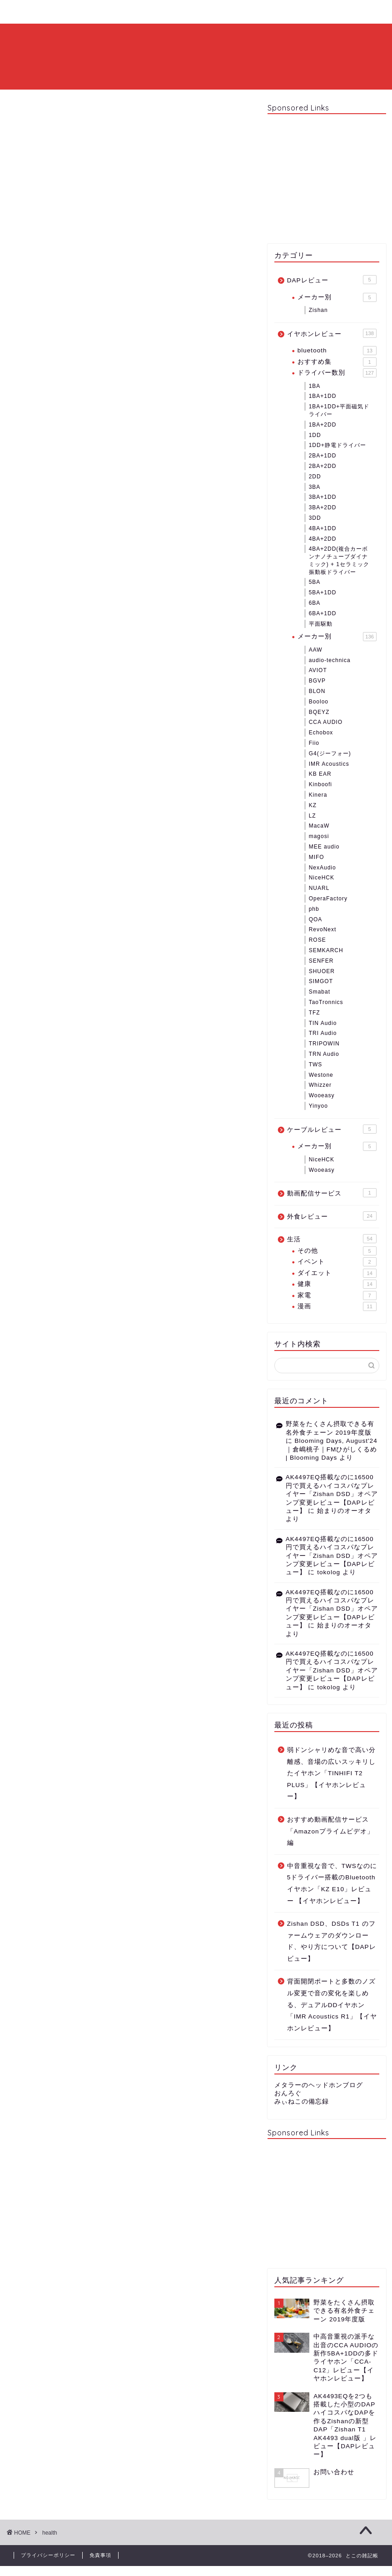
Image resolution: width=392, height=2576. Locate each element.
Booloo (318, 701)
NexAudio (322, 867)
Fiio (314, 743)
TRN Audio (324, 1054)
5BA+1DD (323, 592)
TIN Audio (323, 1023)
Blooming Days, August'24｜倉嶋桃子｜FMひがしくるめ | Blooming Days (331, 1449)
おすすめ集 (337, 362)
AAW (316, 650)
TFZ (314, 1012)
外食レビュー (332, 1215)
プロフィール (84, 12)
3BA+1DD (323, 497)
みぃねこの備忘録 (301, 2101)
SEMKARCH (326, 950)
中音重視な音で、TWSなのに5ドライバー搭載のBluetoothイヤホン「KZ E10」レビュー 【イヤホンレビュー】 (332, 1883)
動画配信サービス (332, 1192)
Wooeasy (322, 1095)
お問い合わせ (147, 12)
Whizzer (320, 1085)
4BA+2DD (323, 539)
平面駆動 (320, 624)
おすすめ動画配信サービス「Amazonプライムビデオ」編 (330, 1831)
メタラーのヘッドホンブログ (318, 2085)
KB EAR (320, 774)
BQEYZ (319, 712)
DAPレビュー (332, 279)
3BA (315, 487)
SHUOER (322, 971)
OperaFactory (328, 898)
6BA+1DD (323, 613)
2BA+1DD (323, 455)
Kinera (318, 795)
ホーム (30, 12)
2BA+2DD (323, 466)
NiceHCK (321, 877)
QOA (316, 919)
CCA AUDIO (325, 722)
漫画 (337, 1306)
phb (314, 909)
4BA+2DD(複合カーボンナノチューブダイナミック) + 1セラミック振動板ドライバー (339, 560)
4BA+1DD (323, 528)
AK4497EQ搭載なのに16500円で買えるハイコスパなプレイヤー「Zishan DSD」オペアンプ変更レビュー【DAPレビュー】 (332, 1494)
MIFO (316, 857)
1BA (315, 386)
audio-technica (330, 660)
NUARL (319, 888)
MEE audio (324, 847)
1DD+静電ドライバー (337, 445)
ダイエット (337, 1273)
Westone (321, 1075)
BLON (317, 691)
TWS (316, 1064)
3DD (315, 518)
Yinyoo (318, 1106)
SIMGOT (321, 981)
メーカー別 (337, 297)
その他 (337, 1250)
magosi (319, 836)
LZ (312, 816)
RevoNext (323, 929)
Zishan (318, 310)
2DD (315, 476)
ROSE (317, 940)
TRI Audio (323, 1033)
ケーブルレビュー (332, 1129)
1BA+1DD (323, 396)
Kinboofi (320, 784)
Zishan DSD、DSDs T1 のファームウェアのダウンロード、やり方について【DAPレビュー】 (331, 1941)
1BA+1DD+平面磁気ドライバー (339, 410)
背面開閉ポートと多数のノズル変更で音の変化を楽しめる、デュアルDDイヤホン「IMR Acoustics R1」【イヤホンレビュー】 (332, 2004)
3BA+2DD (323, 507)
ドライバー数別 (337, 372)
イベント (337, 1261)
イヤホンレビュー (332, 333)
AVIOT (318, 670)
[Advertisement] (327, 178)
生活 (332, 1238)
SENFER (321, 961)
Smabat (319, 992)
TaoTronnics (326, 1002)
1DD (315, 435)
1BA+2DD (323, 425)
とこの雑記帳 (196, 55)
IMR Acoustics (329, 764)
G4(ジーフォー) (330, 753)
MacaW (319, 826)
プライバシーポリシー (48, 2555)
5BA (315, 582)
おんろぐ (288, 2093)
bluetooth (337, 350)
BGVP (317, 681)
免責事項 (100, 2555)
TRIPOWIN (324, 1043)
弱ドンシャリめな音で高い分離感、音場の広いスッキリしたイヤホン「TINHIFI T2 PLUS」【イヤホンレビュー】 (331, 1773)
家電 (337, 1295)
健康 (337, 1284)
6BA (315, 603)
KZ (313, 805)
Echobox (321, 732)
